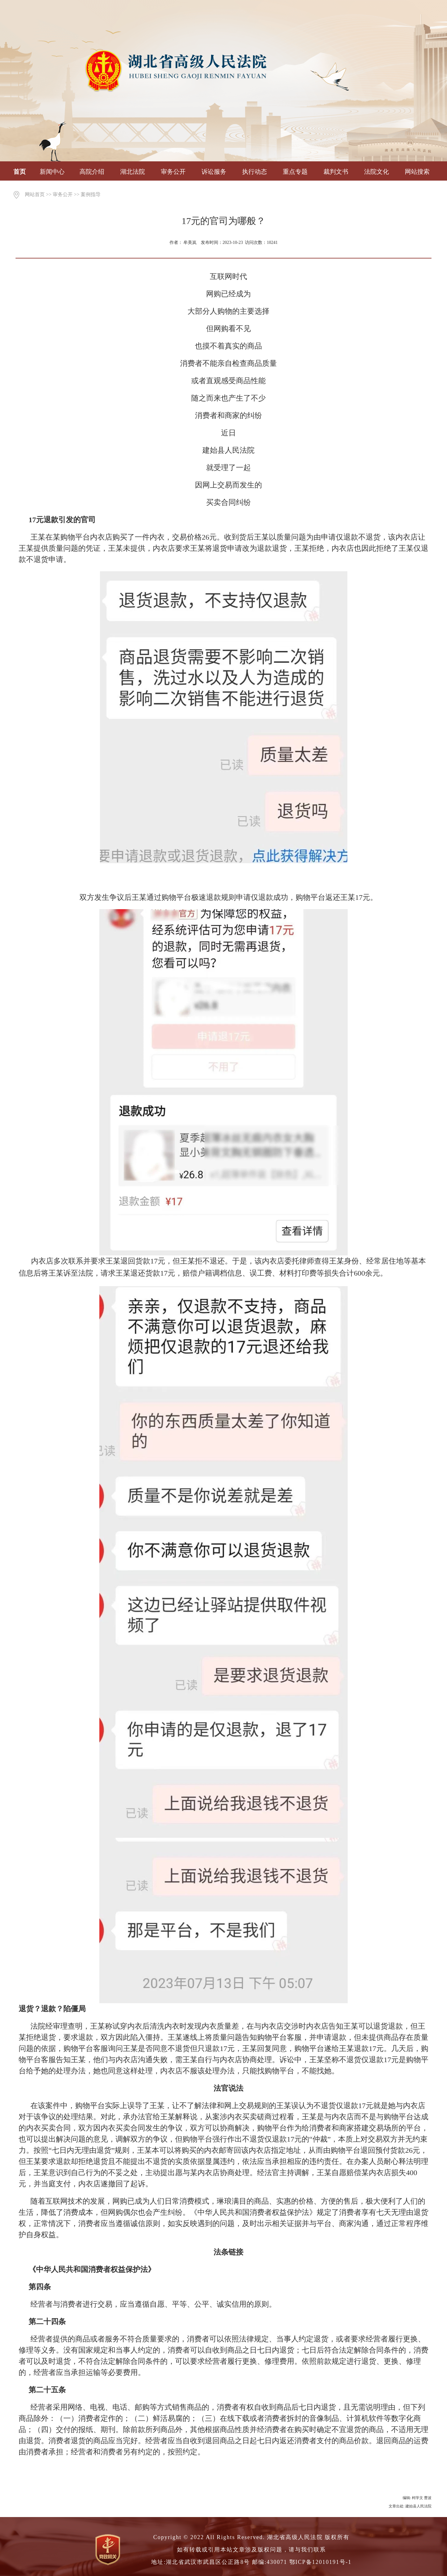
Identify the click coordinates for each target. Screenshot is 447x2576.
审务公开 (173, 171)
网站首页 (35, 194)
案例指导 (91, 194)
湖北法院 (132, 171)
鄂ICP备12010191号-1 (320, 2562)
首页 (19, 171)
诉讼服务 (213, 171)
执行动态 (254, 171)
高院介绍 (91, 171)
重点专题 (295, 171)
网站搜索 (417, 171)
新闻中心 (52, 171)
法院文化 (376, 171)
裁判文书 (335, 171)
